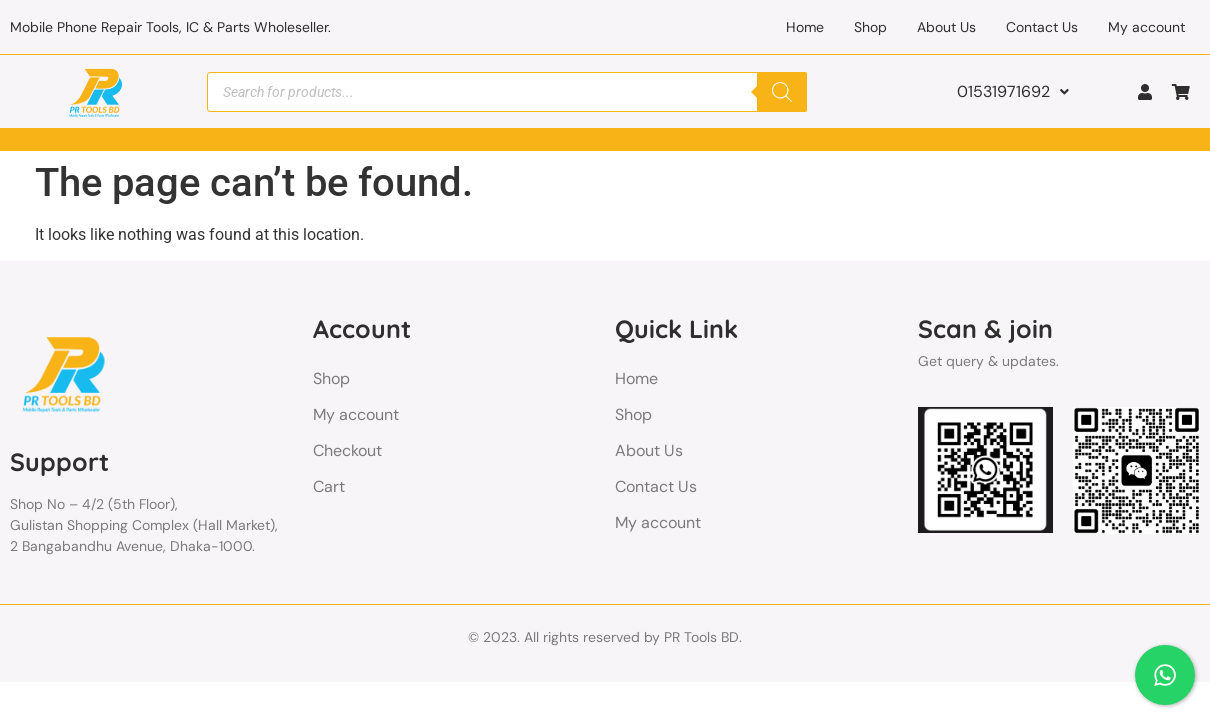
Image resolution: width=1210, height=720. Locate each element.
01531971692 (1013, 91)
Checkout (347, 450)
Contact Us (1042, 27)
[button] (1013, 92)
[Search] (782, 92)
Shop (870, 27)
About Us (946, 27)
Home (805, 27)
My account (1146, 27)
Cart (329, 486)
